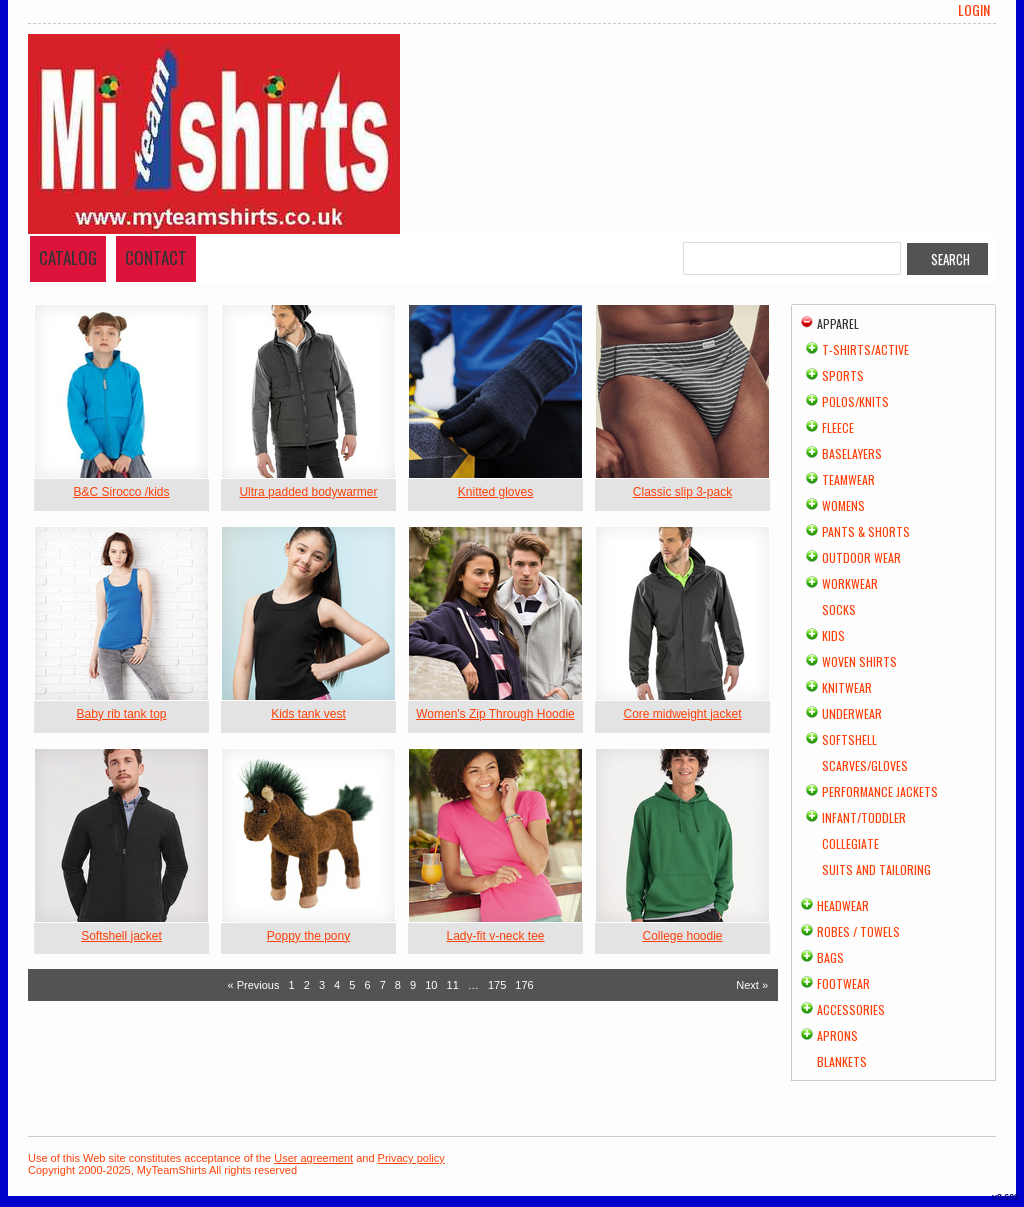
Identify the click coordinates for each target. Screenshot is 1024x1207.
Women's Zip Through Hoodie (495, 714)
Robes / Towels (858, 931)
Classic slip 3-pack (682, 492)
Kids (833, 635)
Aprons (837, 1035)
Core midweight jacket (682, 714)
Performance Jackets (880, 791)
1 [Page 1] (292, 985)
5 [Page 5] (352, 985)
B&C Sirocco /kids (121, 492)
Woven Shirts (859, 661)
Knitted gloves (495, 492)
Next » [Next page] (752, 985)
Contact (156, 257)
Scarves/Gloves (865, 765)
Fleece (838, 427)
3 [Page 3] (322, 985)
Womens (843, 505)
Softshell (849, 739)
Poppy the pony (308, 936)
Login (974, 10)
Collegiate (850, 843)
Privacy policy (411, 1158)
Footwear (843, 983)
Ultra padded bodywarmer (308, 492)
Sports (843, 375)
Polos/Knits (855, 401)
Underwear (852, 713)
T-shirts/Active (865, 349)
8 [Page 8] (398, 985)
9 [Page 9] (413, 985)
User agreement (313, 1158)
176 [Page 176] (524, 985)
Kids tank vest (308, 714)
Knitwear (847, 687)
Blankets (842, 1061)
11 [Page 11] (453, 985)
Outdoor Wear (861, 557)
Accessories (851, 1009)
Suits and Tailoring (876, 869)
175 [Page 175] (497, 985)
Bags (830, 957)
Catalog (68, 257)
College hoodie (682, 936)
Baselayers (852, 453)
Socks (839, 609)
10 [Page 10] (431, 985)
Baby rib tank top (121, 714)
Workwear (850, 583)
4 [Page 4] (337, 985)
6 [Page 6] (367, 985)
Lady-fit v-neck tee (495, 936)
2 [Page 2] (307, 985)
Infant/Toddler (864, 817)
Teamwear (848, 479)
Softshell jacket (121, 936)
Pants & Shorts (866, 531)
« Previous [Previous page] (254, 985)
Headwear (843, 905)
